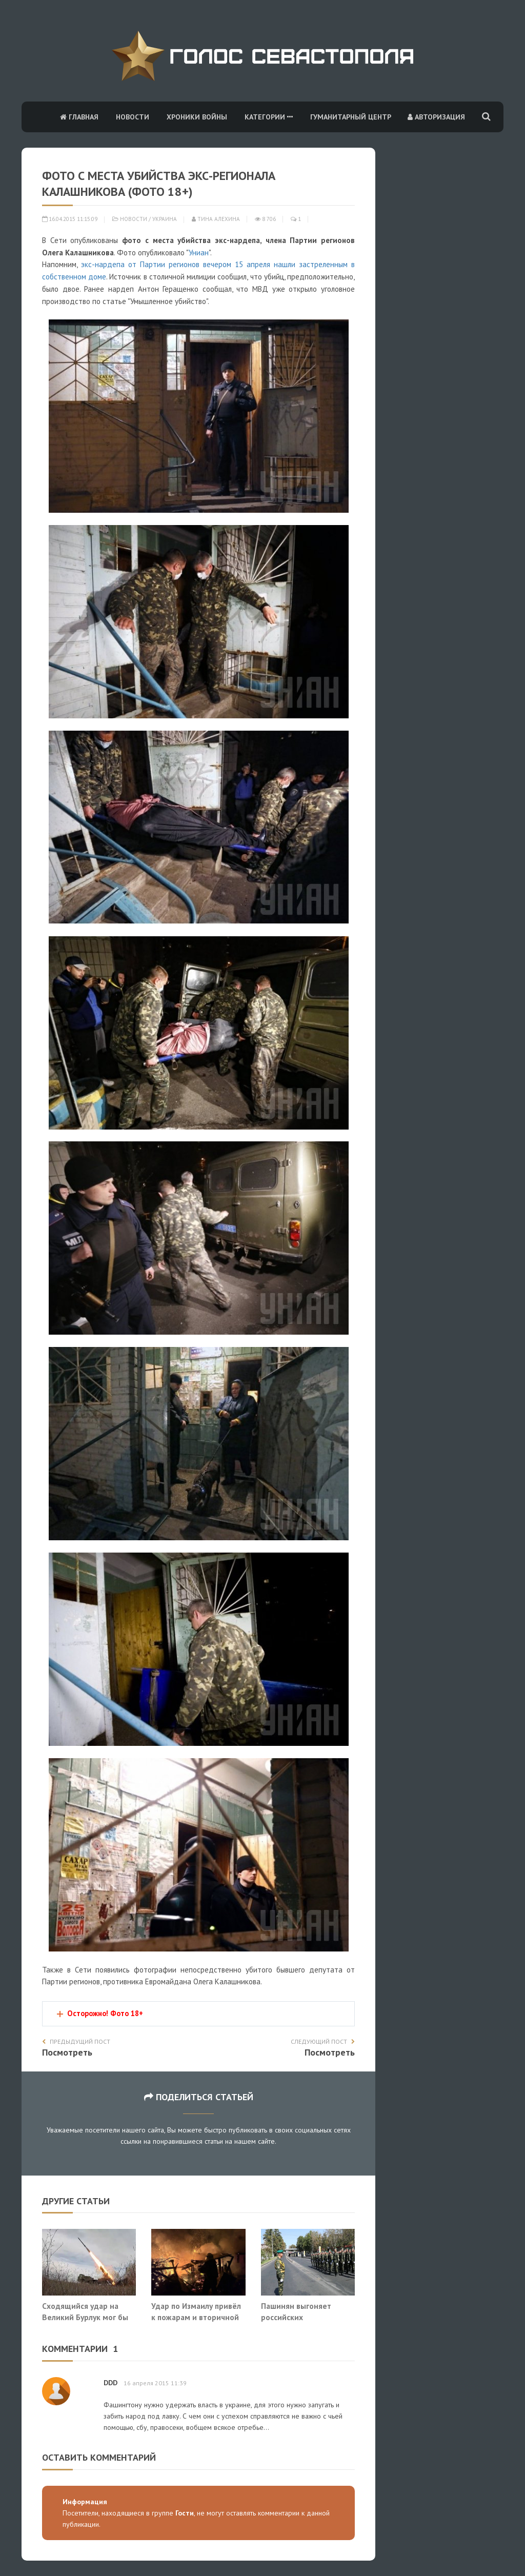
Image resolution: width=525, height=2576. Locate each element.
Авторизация (436, 117)
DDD (110, 2382)
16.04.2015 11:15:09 (69, 219)
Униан (199, 252)
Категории (269, 117)
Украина (164, 219)
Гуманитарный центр (350, 117)
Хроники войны (197, 117)
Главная (79, 117)
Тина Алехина (216, 219)
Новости (132, 117)
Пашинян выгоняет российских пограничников (296, 2317)
